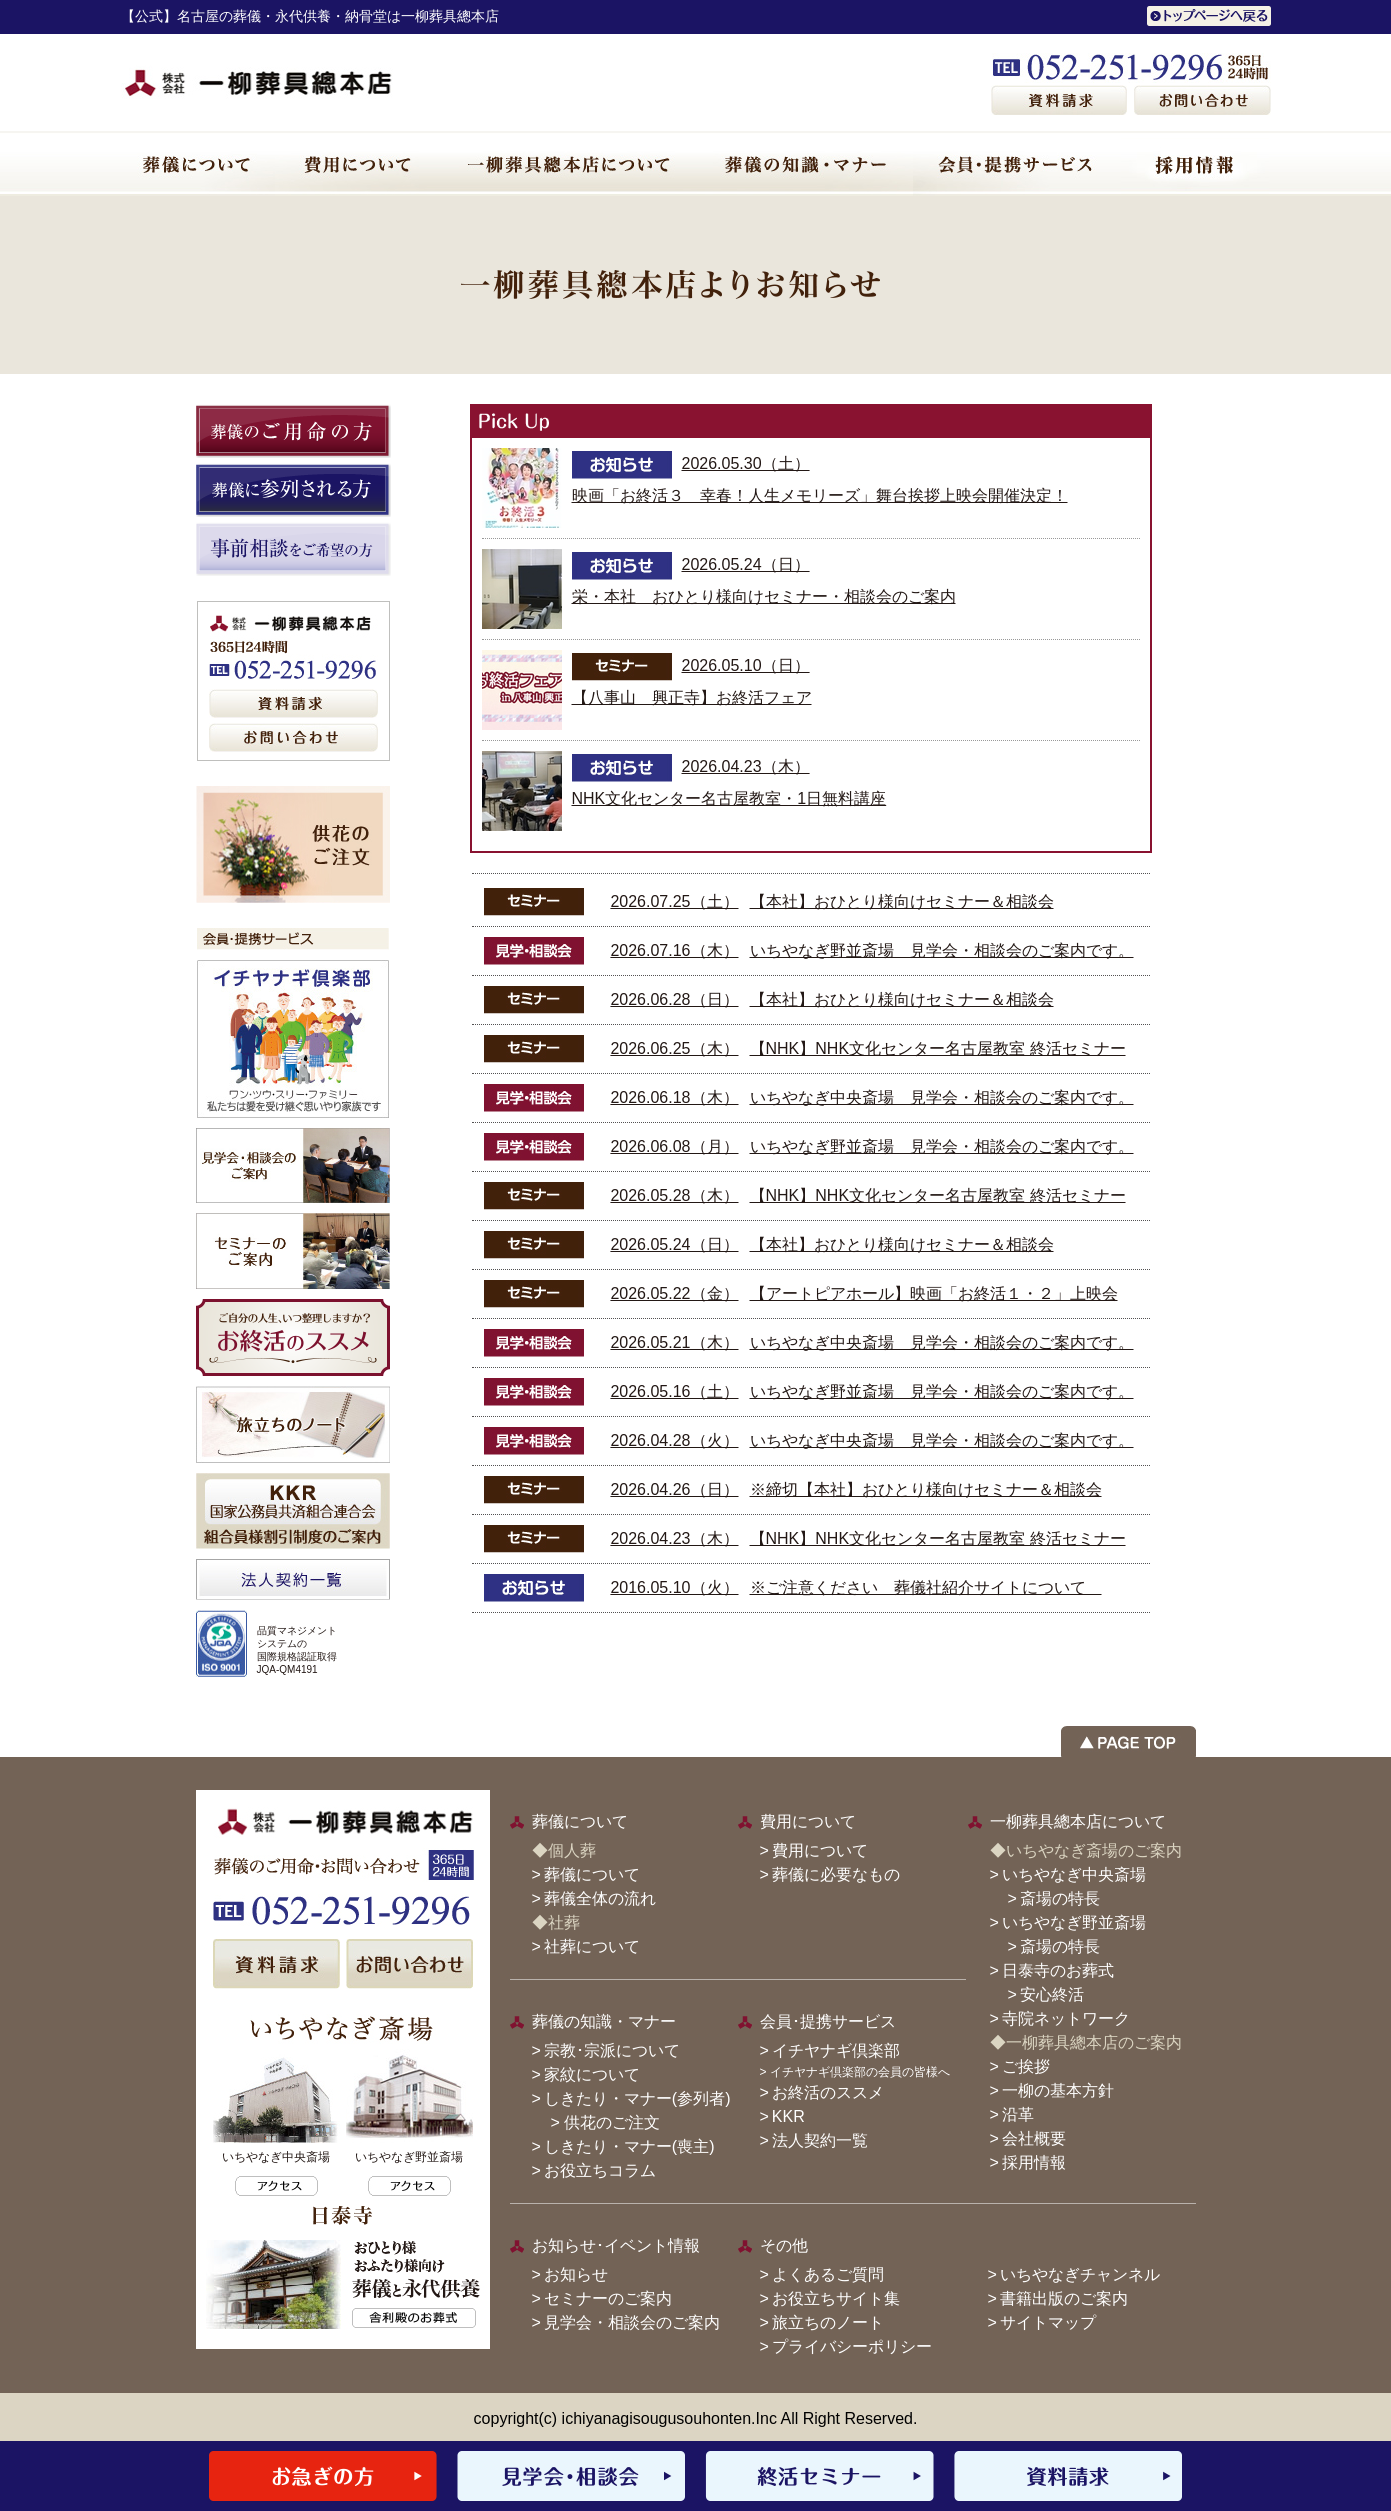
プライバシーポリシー (852, 2346)
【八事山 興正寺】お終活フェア (692, 697)
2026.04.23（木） (746, 766)
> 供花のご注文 (598, 2122)
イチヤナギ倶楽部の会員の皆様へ (860, 2072)
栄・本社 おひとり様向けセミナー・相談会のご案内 (764, 596)
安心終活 (1052, 1994)
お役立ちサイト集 (836, 2298)
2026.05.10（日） (746, 665)
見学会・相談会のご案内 (632, 2322)
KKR (788, 2116)
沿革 (1018, 2114)
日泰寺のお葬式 (1058, 1970)
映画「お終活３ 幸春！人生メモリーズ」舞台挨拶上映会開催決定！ (820, 495)
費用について (820, 1850)
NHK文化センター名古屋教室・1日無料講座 (729, 798)
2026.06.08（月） (674, 1146)
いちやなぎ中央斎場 (1074, 1874)
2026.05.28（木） (674, 1195)
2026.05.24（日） (746, 564)
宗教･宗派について (612, 2050)
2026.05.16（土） (674, 1391)
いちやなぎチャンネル (1080, 2274)
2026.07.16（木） (674, 950)
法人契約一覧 (820, 2140)
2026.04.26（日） (674, 1489)
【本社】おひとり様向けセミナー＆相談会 (902, 901)
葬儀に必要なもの (836, 1874)
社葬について (592, 1946)
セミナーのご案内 (608, 2298)
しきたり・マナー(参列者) (637, 2098)
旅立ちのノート (828, 2322)
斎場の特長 (1060, 1898)
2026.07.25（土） (674, 901)
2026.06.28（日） (674, 999)
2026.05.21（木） (674, 1342)
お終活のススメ (828, 2092)
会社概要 (1034, 2138)
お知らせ (576, 2274)
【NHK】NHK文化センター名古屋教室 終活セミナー (938, 1048)
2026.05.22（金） (674, 1293)
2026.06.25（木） (674, 1048)
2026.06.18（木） (674, 1097)
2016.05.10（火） (674, 1587)
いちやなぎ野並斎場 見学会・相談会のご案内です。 (942, 950)
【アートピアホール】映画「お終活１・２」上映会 (934, 1293)
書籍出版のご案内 (1064, 2298)
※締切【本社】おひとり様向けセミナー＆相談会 (926, 1489)
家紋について (592, 2074)
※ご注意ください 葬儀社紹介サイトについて (926, 1587)
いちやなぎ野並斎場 (1074, 1922)
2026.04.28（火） (674, 1440)
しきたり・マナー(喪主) (629, 2146)
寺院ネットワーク (1066, 2018)
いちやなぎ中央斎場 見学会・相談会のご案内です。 (942, 1097)
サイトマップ (1048, 2322)
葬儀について (592, 1874)
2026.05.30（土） (746, 463)
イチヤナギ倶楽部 (836, 2050)
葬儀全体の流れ (600, 1898)
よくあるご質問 (828, 2274)
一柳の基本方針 (1058, 2090)
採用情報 (1034, 2162)
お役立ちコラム (600, 2170)
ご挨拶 (1026, 2066)
